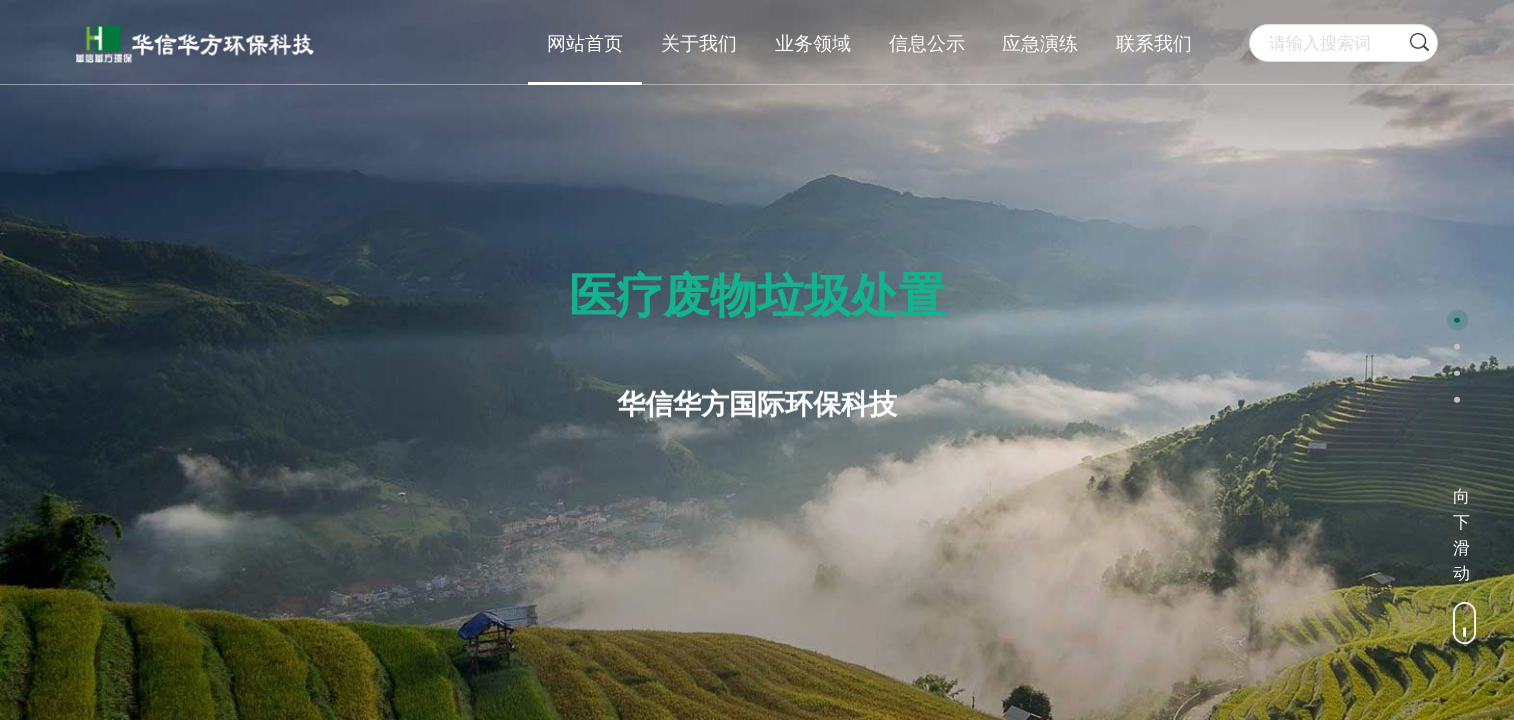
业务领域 (813, 43)
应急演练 (1040, 43)
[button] (1457, 320)
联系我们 (1154, 43)
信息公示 (927, 43)
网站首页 (585, 43)
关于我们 (699, 43)
